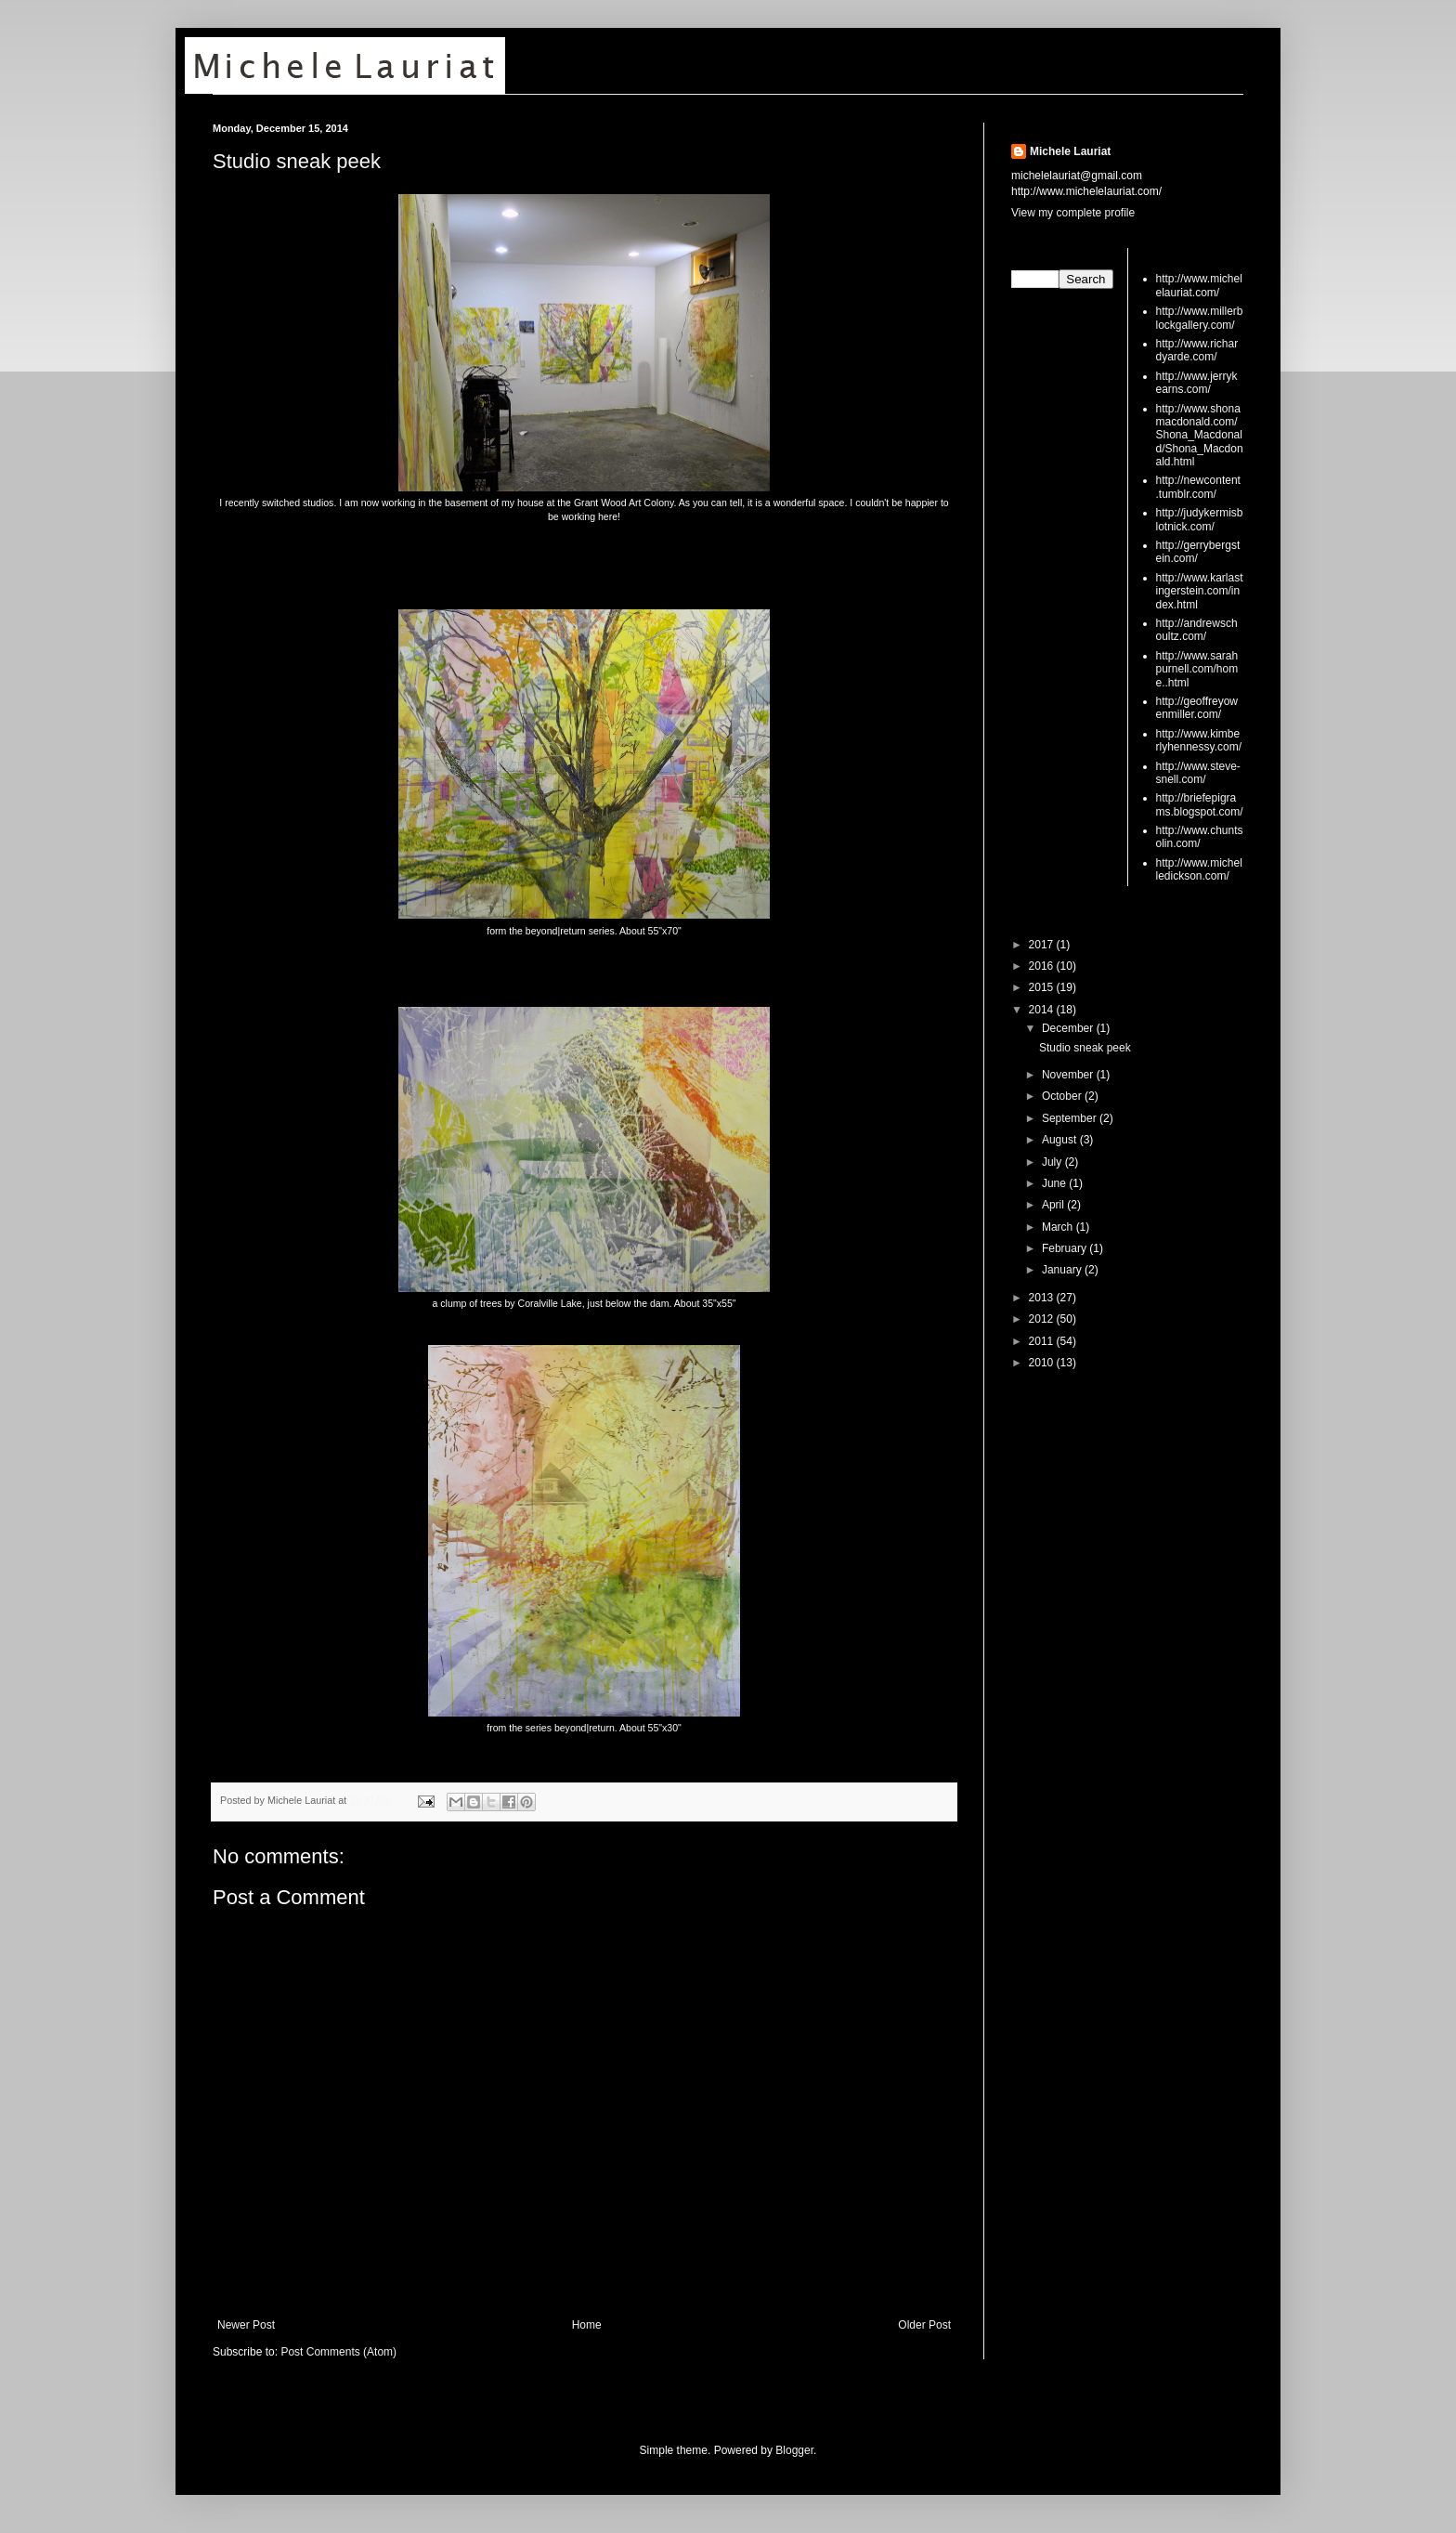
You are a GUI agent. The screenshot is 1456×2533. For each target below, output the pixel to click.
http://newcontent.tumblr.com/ (1198, 487)
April (1054, 1204)
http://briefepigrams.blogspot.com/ (1199, 804)
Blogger (794, 2450)
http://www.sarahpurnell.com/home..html (1197, 669)
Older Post (924, 2324)
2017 (1043, 944)
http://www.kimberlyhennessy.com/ (1199, 740)
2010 (1043, 1362)
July (1053, 1162)
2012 (1043, 1318)
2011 (1043, 1341)
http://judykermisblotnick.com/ (1199, 519)
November (1069, 1074)
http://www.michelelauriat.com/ (1199, 285)
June (1055, 1183)
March (1059, 1227)
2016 (1043, 966)
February (1065, 1248)
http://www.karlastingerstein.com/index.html (1199, 591)
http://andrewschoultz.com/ (1197, 630)
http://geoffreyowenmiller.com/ (1197, 708)
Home (587, 2324)
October (1063, 1096)
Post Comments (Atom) (338, 2351)
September (1070, 1118)
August (1061, 1139)
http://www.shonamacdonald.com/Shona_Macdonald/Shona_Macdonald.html (1199, 435)
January (1063, 1269)
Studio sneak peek (297, 161)
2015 (1043, 987)
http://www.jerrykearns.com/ (1197, 383)
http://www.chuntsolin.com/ (1199, 837)
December (1069, 1028)
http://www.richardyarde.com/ (1197, 350)
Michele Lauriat (1070, 151)
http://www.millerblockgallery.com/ (1199, 318)
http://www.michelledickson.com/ (1199, 869)
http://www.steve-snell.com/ (1198, 773)
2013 (1043, 1297)
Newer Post (246, 2324)
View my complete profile (1073, 212)
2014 (1043, 1009)
